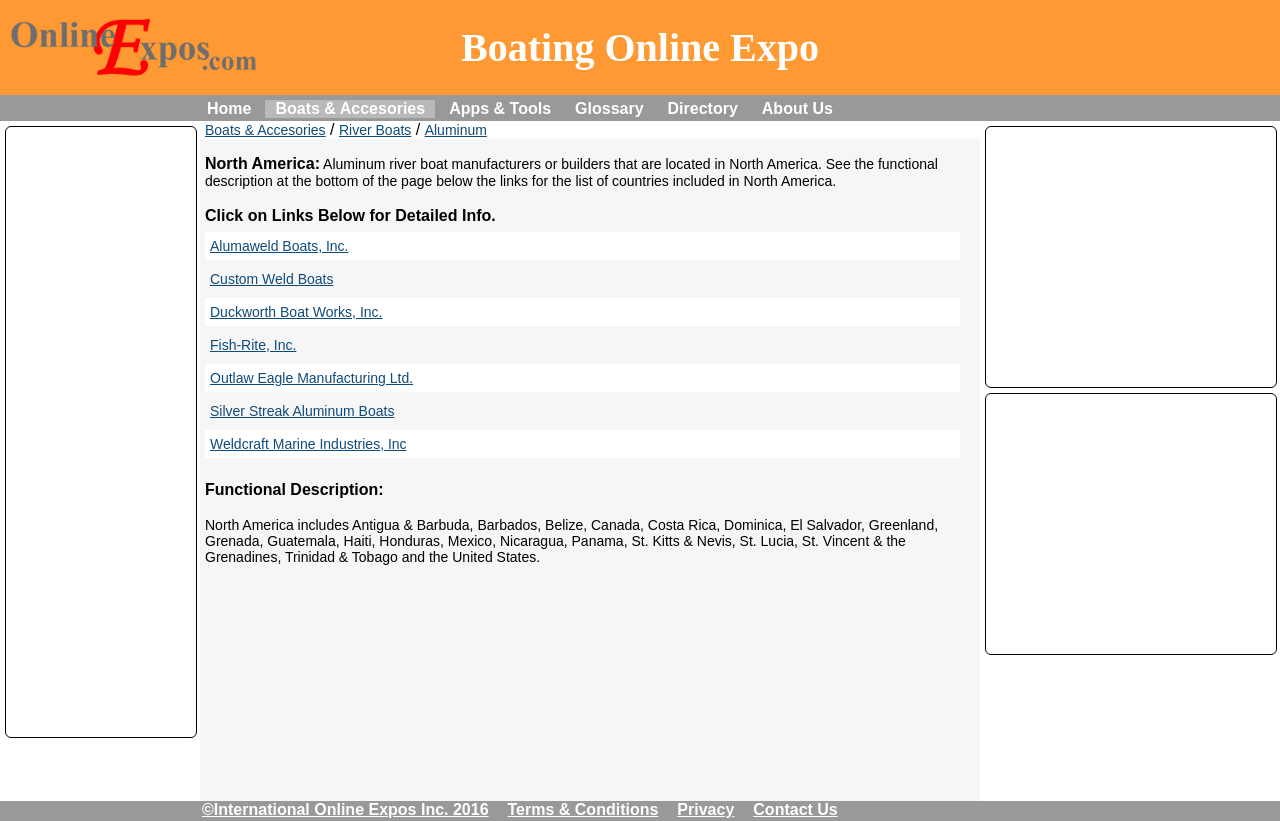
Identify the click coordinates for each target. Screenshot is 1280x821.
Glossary (609, 108)
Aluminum (456, 130)
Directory (703, 108)
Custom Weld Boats (271, 279)
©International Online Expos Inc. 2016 (345, 809)
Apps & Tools (500, 108)
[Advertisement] (101, 432)
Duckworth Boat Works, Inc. (296, 312)
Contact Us (795, 809)
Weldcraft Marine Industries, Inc (308, 444)
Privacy (705, 809)
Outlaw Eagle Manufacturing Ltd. (311, 378)
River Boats (375, 130)
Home (229, 108)
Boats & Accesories (350, 108)
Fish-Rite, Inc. (253, 345)
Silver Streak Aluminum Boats (302, 411)
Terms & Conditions (583, 809)
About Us (797, 108)
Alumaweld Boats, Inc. (279, 246)
